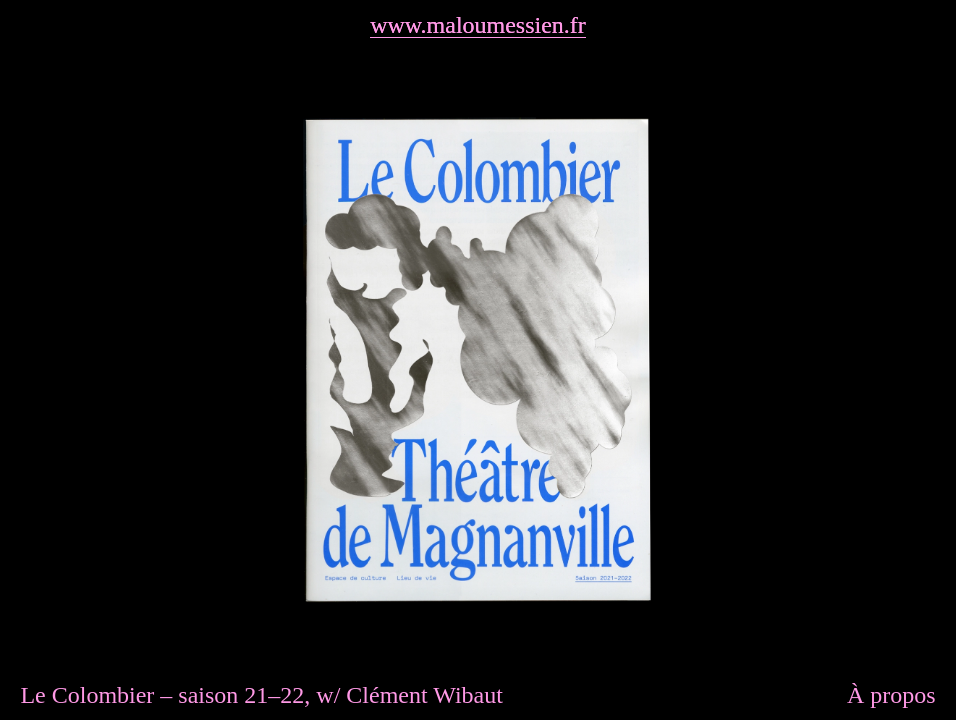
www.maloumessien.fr (478, 25)
